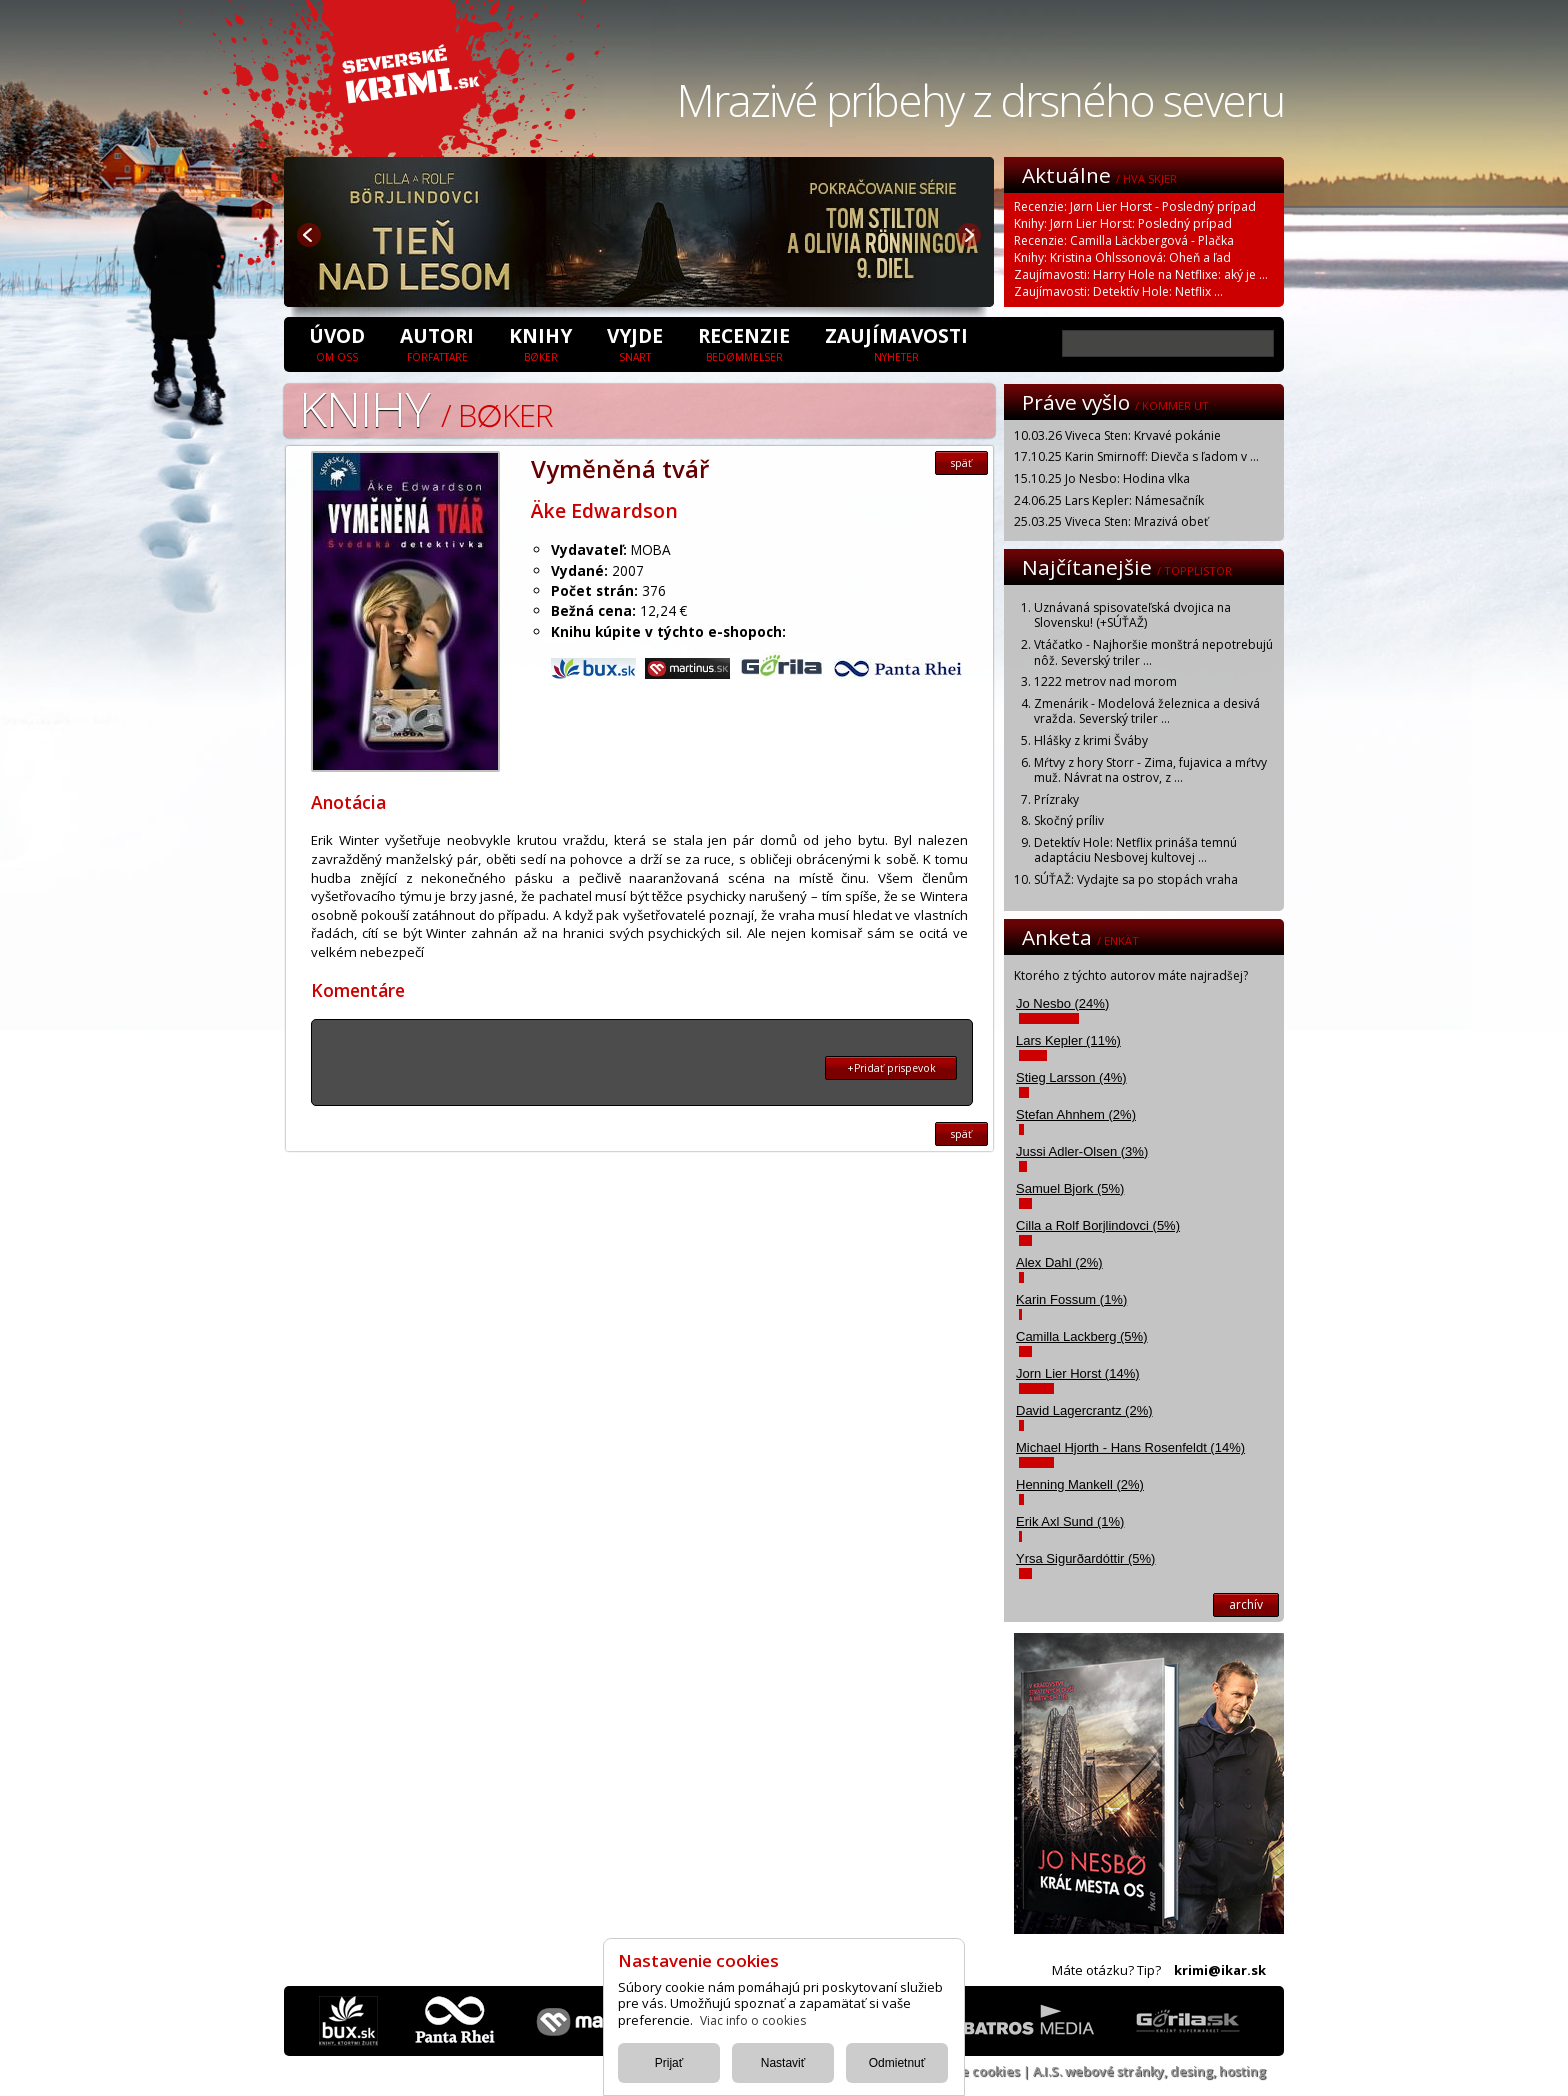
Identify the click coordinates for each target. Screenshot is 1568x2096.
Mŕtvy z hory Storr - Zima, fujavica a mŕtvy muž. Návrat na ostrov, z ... (1150, 770)
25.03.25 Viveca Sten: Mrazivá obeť (1111, 521)
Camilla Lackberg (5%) (1082, 1336)
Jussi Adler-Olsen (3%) (1082, 1151)
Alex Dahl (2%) (1059, 1262)
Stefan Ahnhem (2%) (1076, 1114)
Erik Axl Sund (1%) (1070, 1521)
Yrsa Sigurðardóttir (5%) (1085, 1558)
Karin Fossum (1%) (1071, 1299)
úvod (337, 343)
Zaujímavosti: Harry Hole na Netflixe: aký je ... (1141, 274)
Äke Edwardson (604, 510)
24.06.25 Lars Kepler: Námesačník (1109, 500)
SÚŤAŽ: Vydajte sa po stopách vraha (1136, 879)
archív (1246, 1604)
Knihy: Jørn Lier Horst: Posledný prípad (1123, 223)
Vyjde (635, 343)
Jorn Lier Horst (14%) (1078, 1373)
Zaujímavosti (896, 343)
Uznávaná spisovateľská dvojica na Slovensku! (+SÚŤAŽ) (1132, 615)
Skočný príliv (1069, 820)
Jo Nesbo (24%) (1062, 1003)
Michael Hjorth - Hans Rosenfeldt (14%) (1130, 1447)
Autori (437, 343)
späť (961, 463)
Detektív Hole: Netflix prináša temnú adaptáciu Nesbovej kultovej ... (1135, 850)
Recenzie (744, 343)
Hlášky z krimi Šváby (1091, 740)
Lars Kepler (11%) (1068, 1040)
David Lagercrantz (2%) (1084, 1410)
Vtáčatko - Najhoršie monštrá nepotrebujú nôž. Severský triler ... (1153, 652)
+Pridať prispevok (891, 1068)
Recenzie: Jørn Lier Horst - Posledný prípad (1135, 206)
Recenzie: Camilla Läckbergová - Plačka (1124, 240)
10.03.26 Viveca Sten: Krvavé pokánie (1117, 435)
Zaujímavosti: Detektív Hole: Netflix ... (1118, 291)
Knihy (540, 343)
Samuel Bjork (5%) (1070, 1188)
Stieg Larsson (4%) (1071, 1077)
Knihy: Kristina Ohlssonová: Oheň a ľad (1122, 257)
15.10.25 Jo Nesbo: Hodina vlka (1102, 478)
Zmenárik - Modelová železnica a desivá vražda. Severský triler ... (1147, 711)
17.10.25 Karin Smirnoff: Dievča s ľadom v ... (1136, 456)
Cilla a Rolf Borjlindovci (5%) (1098, 1225)
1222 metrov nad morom (1105, 681)
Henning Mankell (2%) (1080, 1484)
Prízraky (1056, 799)
